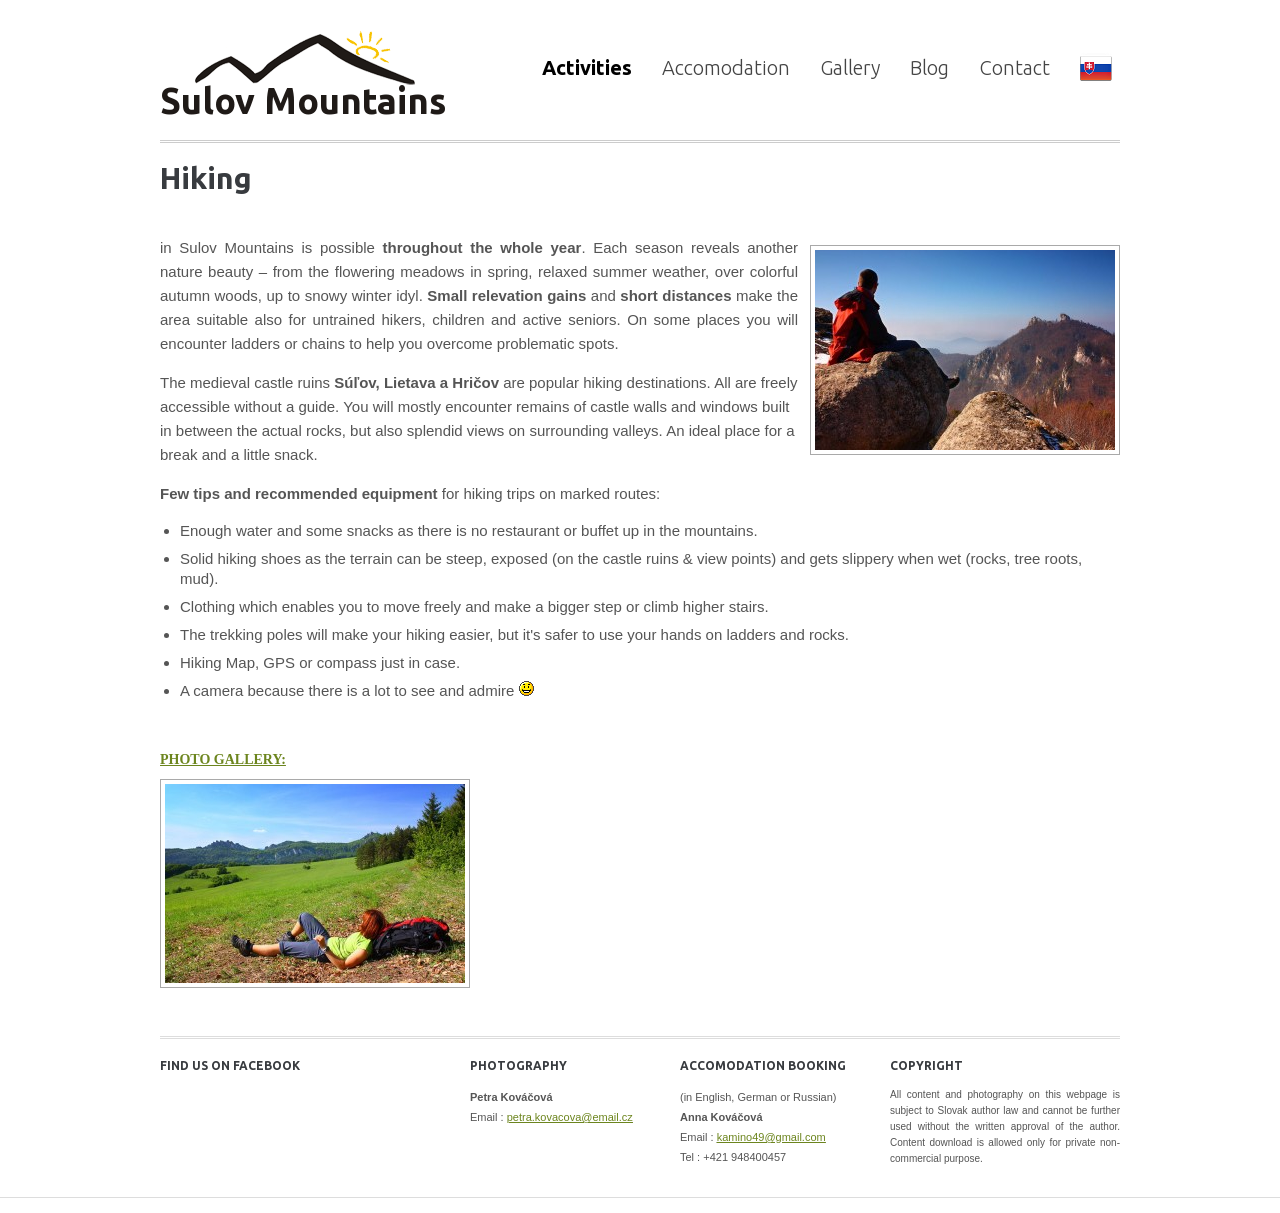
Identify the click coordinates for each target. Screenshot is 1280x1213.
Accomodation (726, 67)
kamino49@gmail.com (771, 1137)
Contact (1014, 67)
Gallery (850, 67)
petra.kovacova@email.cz (570, 1117)
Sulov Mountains (303, 100)
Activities (587, 67)
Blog (929, 67)
